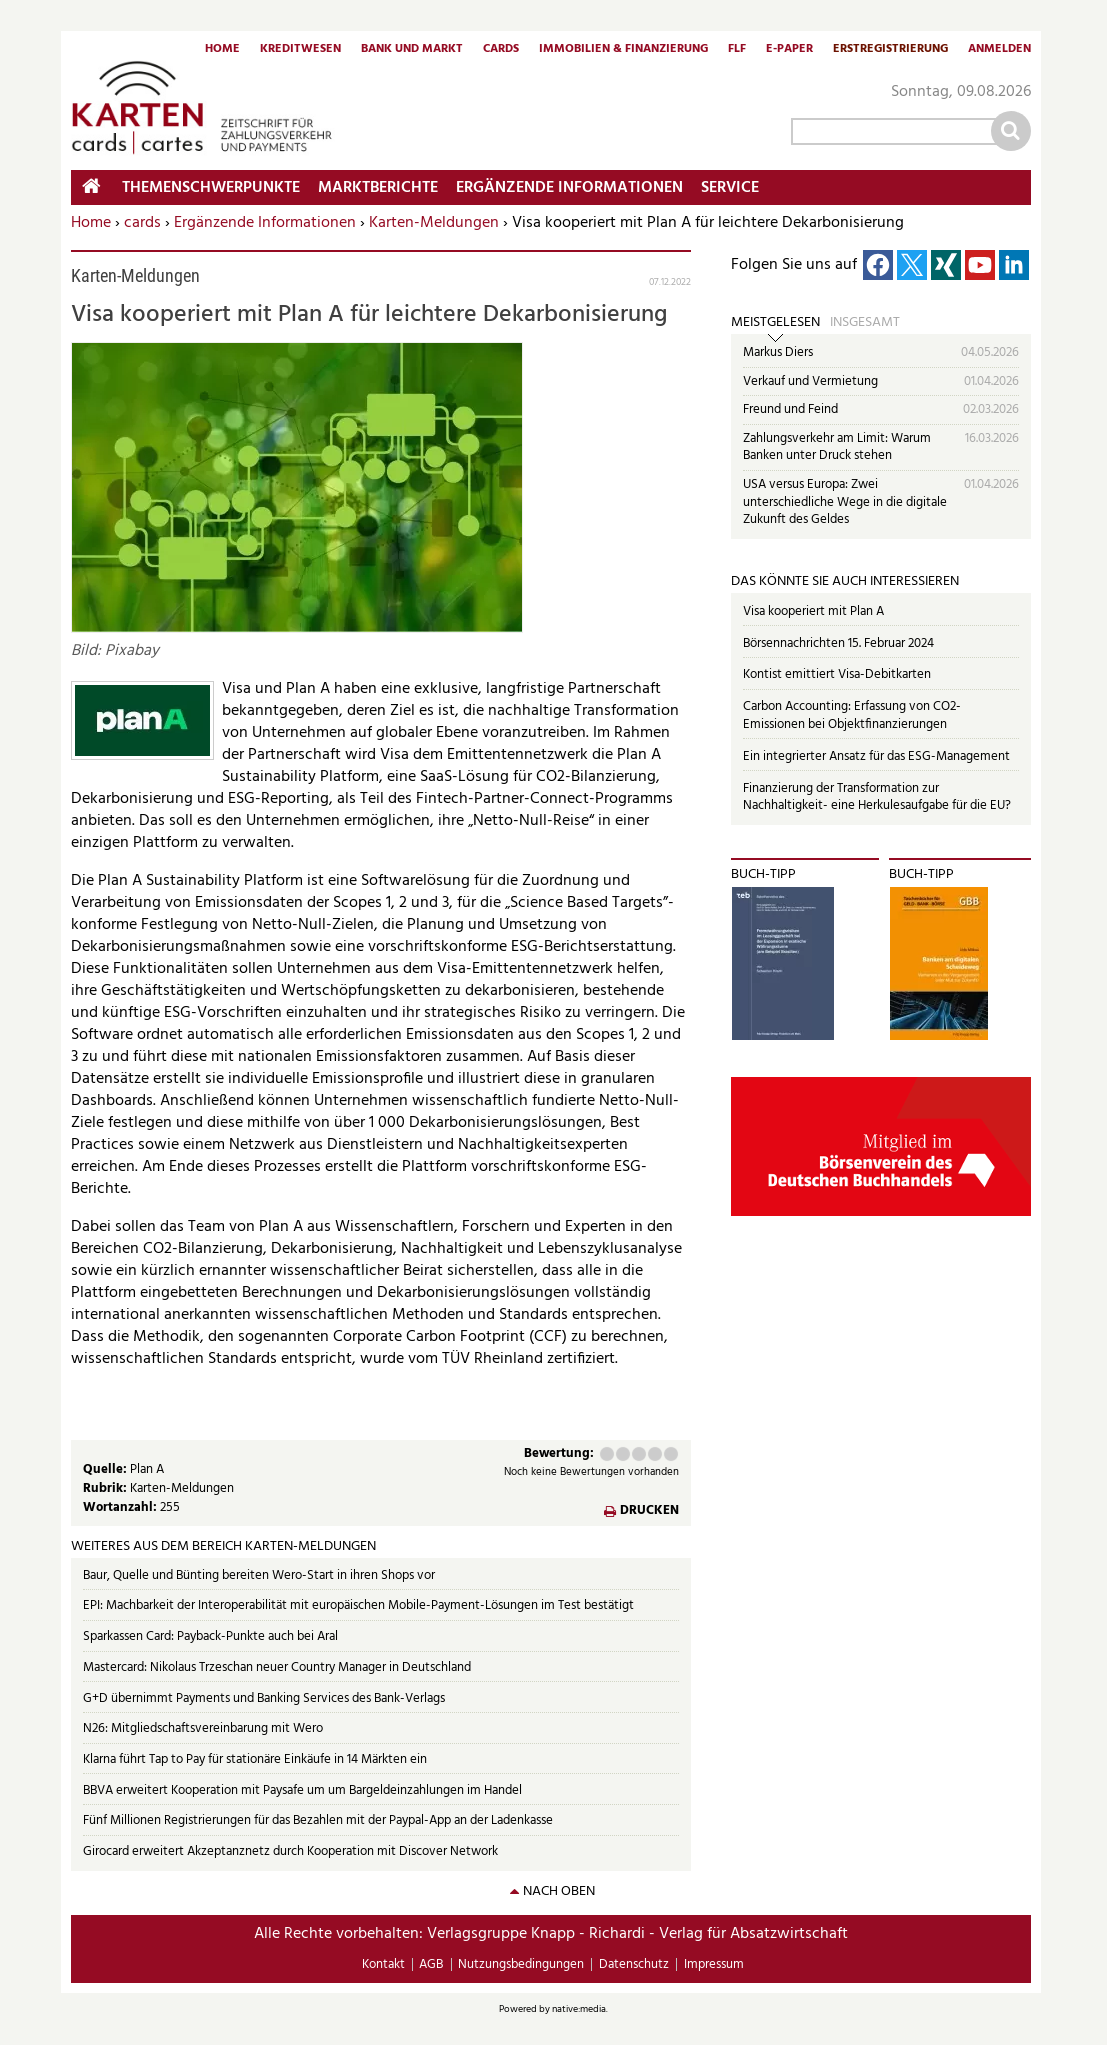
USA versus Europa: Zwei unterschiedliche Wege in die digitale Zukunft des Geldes (845, 502)
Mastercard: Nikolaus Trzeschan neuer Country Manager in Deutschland (277, 1667)
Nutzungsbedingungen (521, 1964)
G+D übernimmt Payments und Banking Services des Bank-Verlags (264, 1698)
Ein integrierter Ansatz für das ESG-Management (876, 756)
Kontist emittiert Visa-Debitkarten (837, 674)
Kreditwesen (300, 50)
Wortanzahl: (121, 1507)
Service (730, 188)
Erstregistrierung (890, 50)
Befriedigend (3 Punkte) (639, 1454)
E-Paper (789, 50)
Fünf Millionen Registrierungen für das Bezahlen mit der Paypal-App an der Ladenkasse (318, 1820)
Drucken (649, 1511)
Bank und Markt (412, 50)
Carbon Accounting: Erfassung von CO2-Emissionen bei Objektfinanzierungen (852, 715)
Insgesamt (865, 323)
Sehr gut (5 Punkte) (671, 1454)
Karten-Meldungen (434, 223)
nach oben (559, 1891)
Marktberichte (378, 188)
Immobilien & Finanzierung (623, 50)
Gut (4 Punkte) (655, 1454)
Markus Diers (778, 352)
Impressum (714, 1964)
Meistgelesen (775, 323)
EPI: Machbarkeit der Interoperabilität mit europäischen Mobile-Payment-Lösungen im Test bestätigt (358, 1605)
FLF (737, 50)
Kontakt (383, 1964)
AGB (431, 1964)
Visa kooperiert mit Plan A (813, 611)
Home (222, 50)
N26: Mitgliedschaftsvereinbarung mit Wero (203, 1728)
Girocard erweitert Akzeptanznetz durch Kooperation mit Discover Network (290, 1851)
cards (142, 223)
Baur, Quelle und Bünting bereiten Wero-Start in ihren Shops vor (259, 1575)
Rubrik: (106, 1488)
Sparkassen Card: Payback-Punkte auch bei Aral (210, 1636)
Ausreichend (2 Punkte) (623, 1454)
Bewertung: (559, 1454)
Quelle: (106, 1469)
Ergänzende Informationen (265, 223)
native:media (579, 2009)
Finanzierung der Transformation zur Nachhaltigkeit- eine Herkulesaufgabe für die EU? (877, 797)
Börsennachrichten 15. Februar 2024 (838, 643)
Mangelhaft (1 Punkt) (607, 1454)
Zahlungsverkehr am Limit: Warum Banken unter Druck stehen (837, 447)
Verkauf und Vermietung (810, 381)
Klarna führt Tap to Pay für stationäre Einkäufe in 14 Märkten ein (255, 1759)
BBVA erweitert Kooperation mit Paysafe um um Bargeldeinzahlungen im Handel (302, 1790)
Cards (501, 50)
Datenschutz (634, 1964)
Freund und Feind (790, 409)
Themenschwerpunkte (211, 188)
